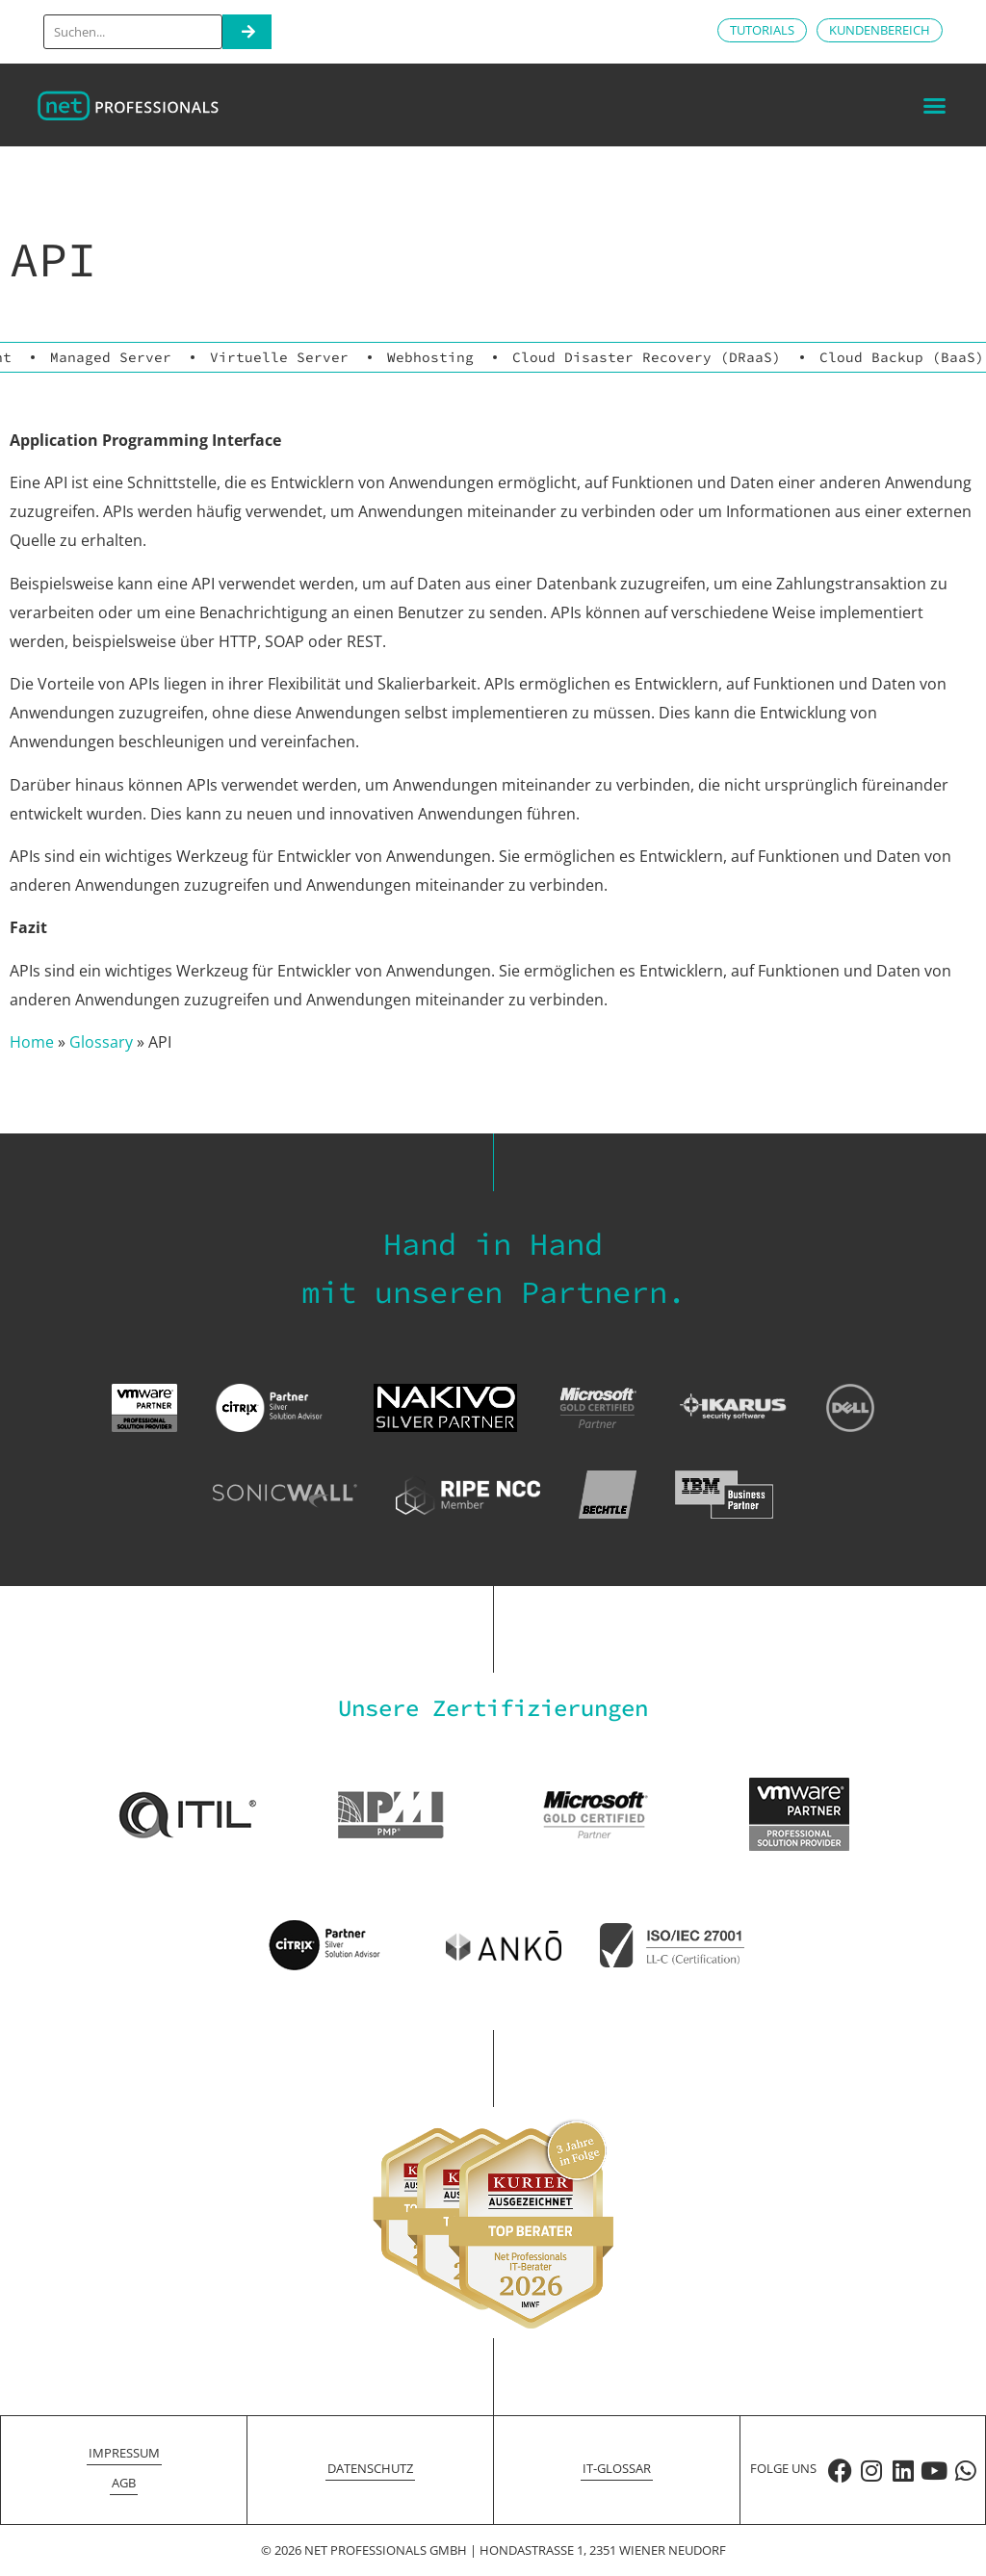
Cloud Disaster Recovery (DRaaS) (646, 357)
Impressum (124, 2452)
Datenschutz (370, 2468)
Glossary (101, 1042)
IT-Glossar (617, 2468)
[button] (934, 105)
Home (32, 1042)
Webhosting (430, 357)
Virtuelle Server (279, 357)
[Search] (247, 31)
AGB (124, 2482)
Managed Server (110, 357)
